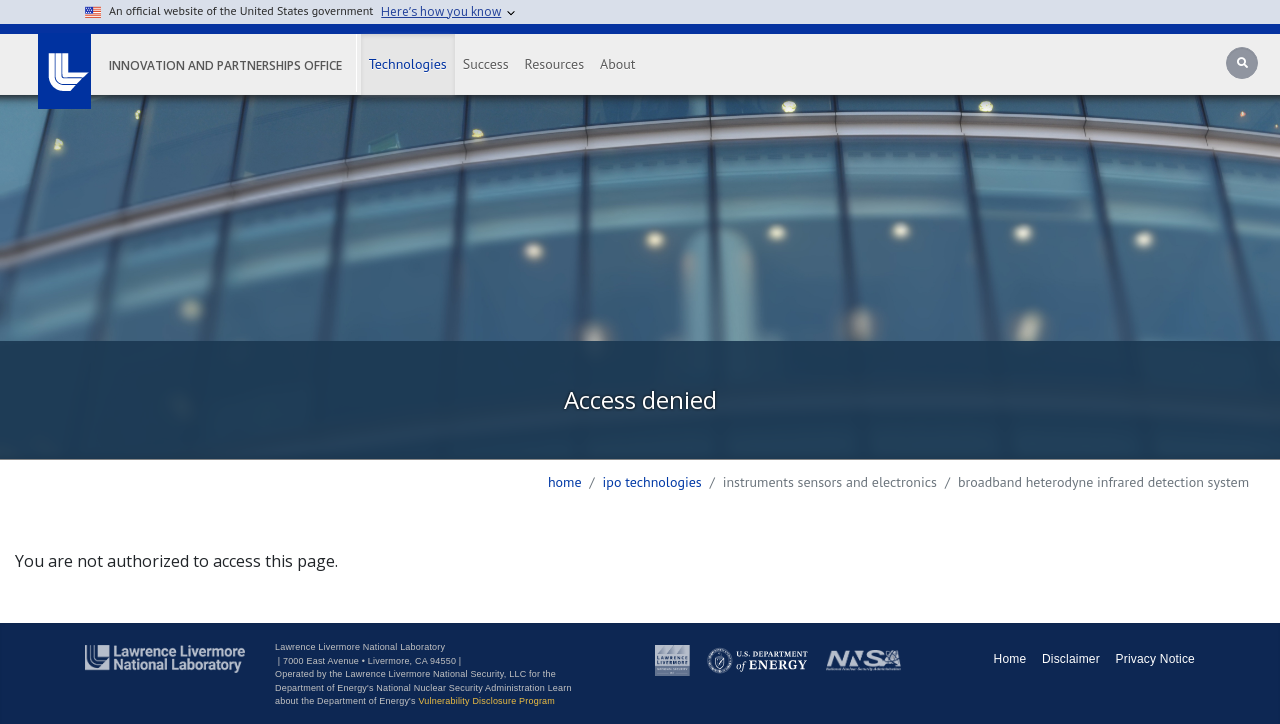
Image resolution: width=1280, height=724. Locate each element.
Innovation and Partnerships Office (225, 65)
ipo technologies (652, 482)
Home (565, 482)
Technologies (408, 64)
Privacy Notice (1156, 659)
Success (486, 64)
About (618, 64)
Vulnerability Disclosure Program (486, 701)
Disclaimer (1071, 659)
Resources (554, 64)
